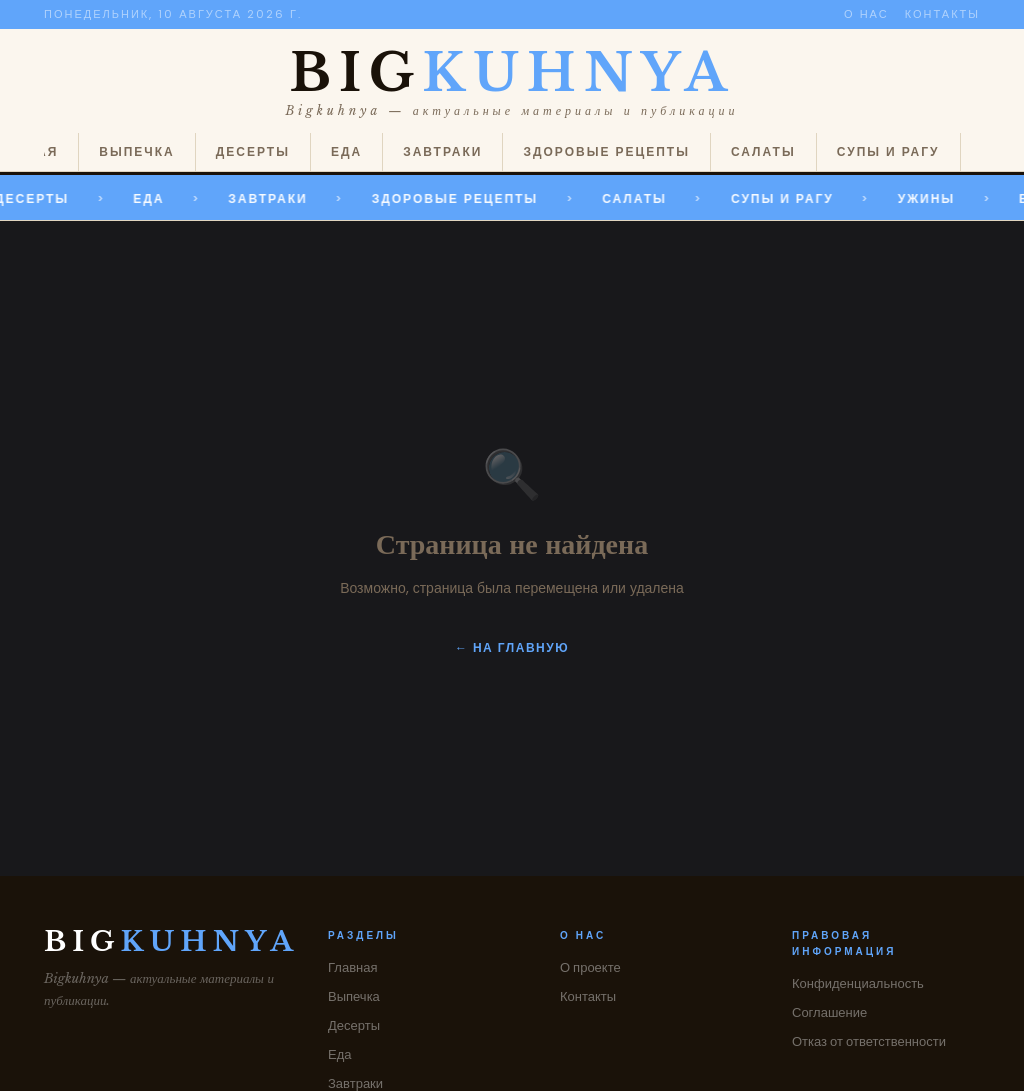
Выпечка (136, 151)
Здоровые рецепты (606, 151)
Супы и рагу (888, 151)
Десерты (253, 151)
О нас (866, 14)
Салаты (763, 151)
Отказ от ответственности (869, 1041)
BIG (511, 73)
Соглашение (829, 1012)
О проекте (590, 967)
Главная (352, 967)
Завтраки (442, 151)
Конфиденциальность (858, 983)
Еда (346, 151)
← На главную (512, 647)
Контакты (942, 14)
